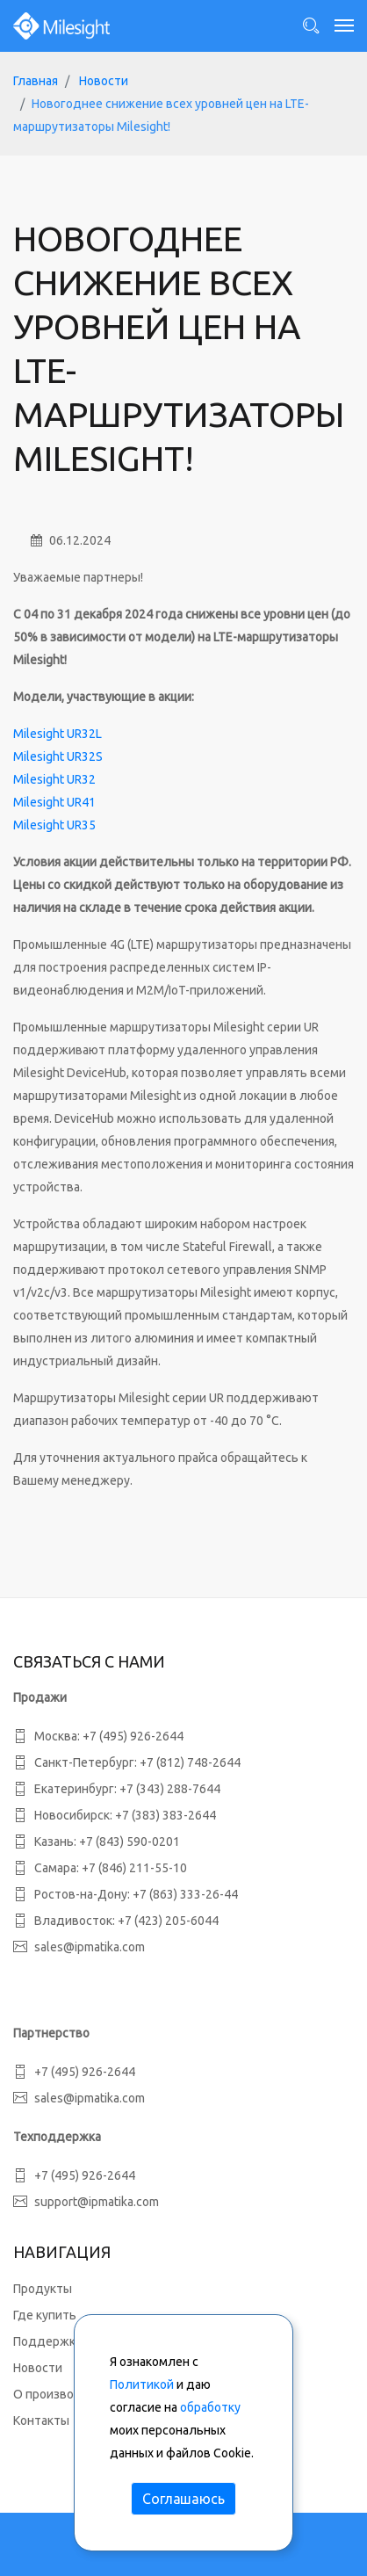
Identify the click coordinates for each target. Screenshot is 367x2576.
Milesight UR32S (58, 756)
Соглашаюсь (183, 2499)
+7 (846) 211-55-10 (134, 1868)
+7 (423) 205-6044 (168, 1921)
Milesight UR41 (54, 802)
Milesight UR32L (57, 734)
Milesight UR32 (54, 779)
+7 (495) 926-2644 (133, 1736)
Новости (103, 81)
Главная (35, 81)
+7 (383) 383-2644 (165, 1815)
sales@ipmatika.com (89, 1947)
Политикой (142, 2384)
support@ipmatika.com (96, 2202)
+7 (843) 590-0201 (129, 1841)
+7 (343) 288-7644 (169, 1789)
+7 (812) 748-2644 (190, 1762)
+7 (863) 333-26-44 (185, 1894)
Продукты (42, 2289)
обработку (210, 2407)
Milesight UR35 (54, 825)
